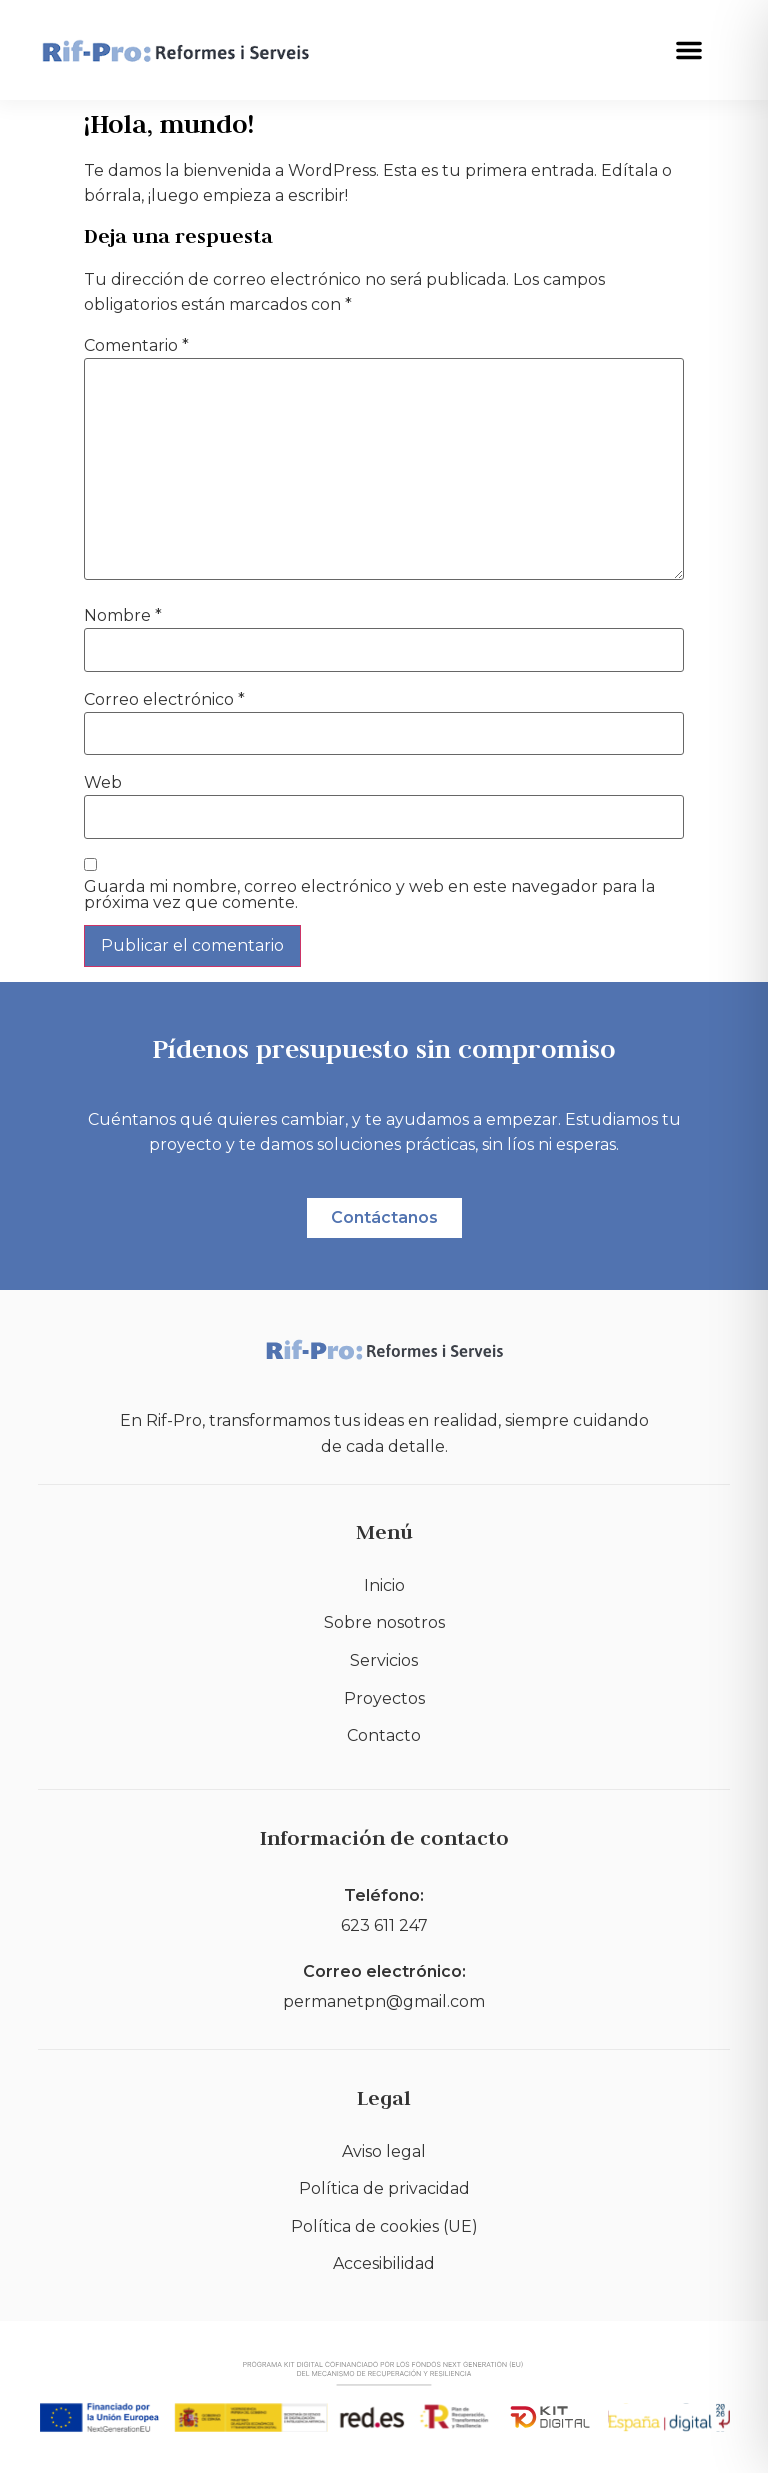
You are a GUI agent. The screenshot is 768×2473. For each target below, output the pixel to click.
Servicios (384, 1660)
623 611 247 (384, 1925)
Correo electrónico (164, 700)
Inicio (384, 1585)
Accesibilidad (384, 2263)
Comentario (136, 346)
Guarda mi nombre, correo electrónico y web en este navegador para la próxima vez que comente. (369, 895)
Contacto (384, 1735)
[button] (689, 50)
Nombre (123, 616)
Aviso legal (384, 2151)
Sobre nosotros (384, 1622)
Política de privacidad (384, 2188)
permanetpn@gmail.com (384, 2001)
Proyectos (384, 1698)
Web (103, 783)
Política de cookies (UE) (384, 2226)
